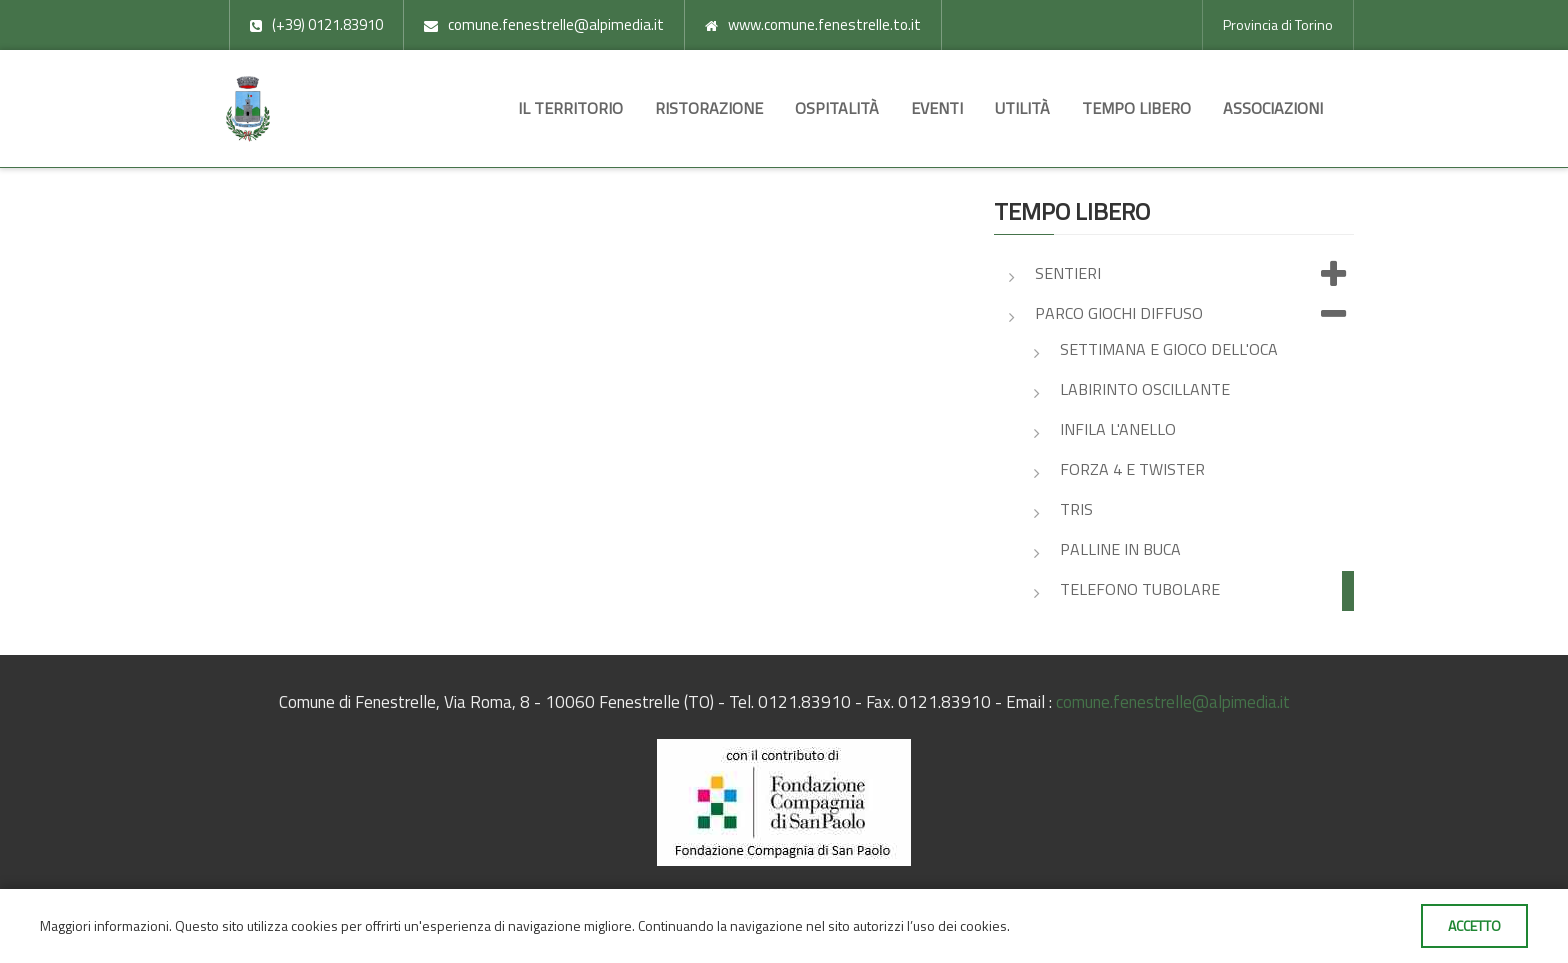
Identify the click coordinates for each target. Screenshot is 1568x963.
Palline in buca (1120, 549)
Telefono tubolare (1140, 589)
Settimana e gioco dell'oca (1169, 349)
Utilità (1022, 108)
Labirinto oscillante (1145, 389)
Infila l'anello (1118, 429)
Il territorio (570, 108)
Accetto (1474, 925)
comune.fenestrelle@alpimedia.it (1173, 702)
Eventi (937, 108)
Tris (1076, 509)
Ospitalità (837, 108)
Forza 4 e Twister (1132, 469)
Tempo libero (1136, 108)
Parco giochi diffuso (1194, 315)
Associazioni (1273, 108)
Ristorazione (709, 108)
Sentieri (1194, 275)
